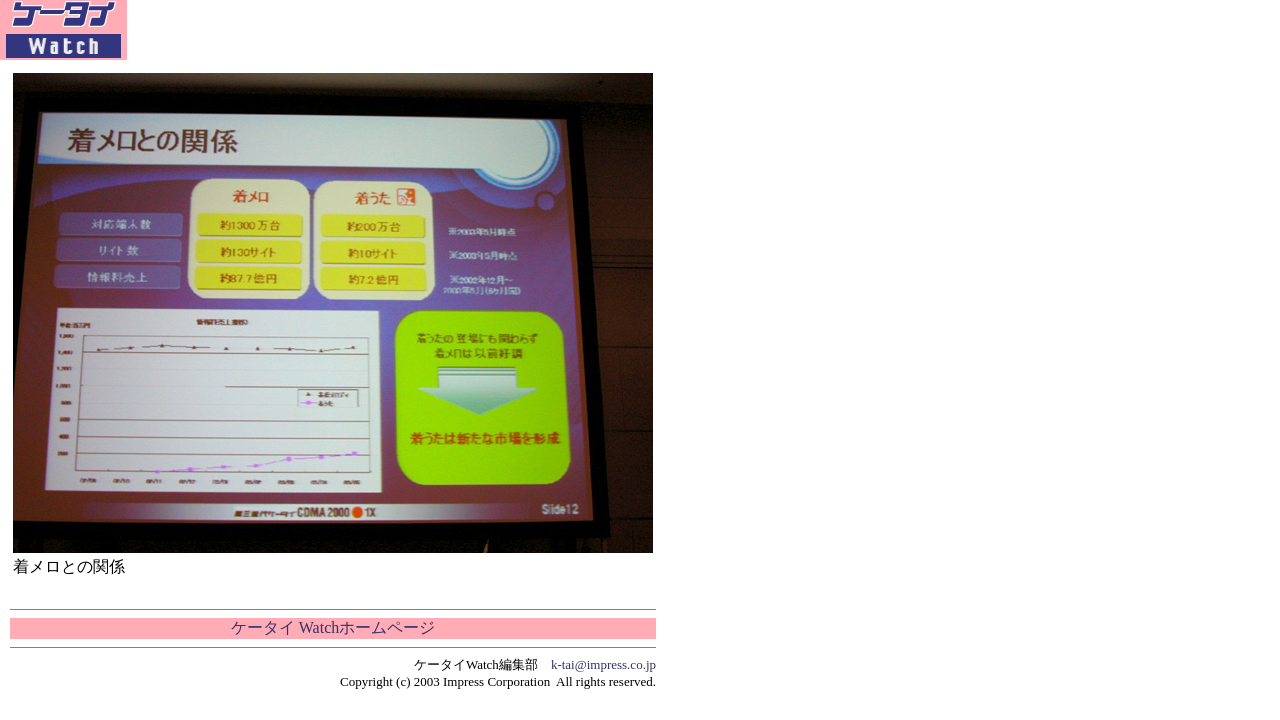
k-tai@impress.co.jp (603, 664)
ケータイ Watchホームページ (333, 627)
